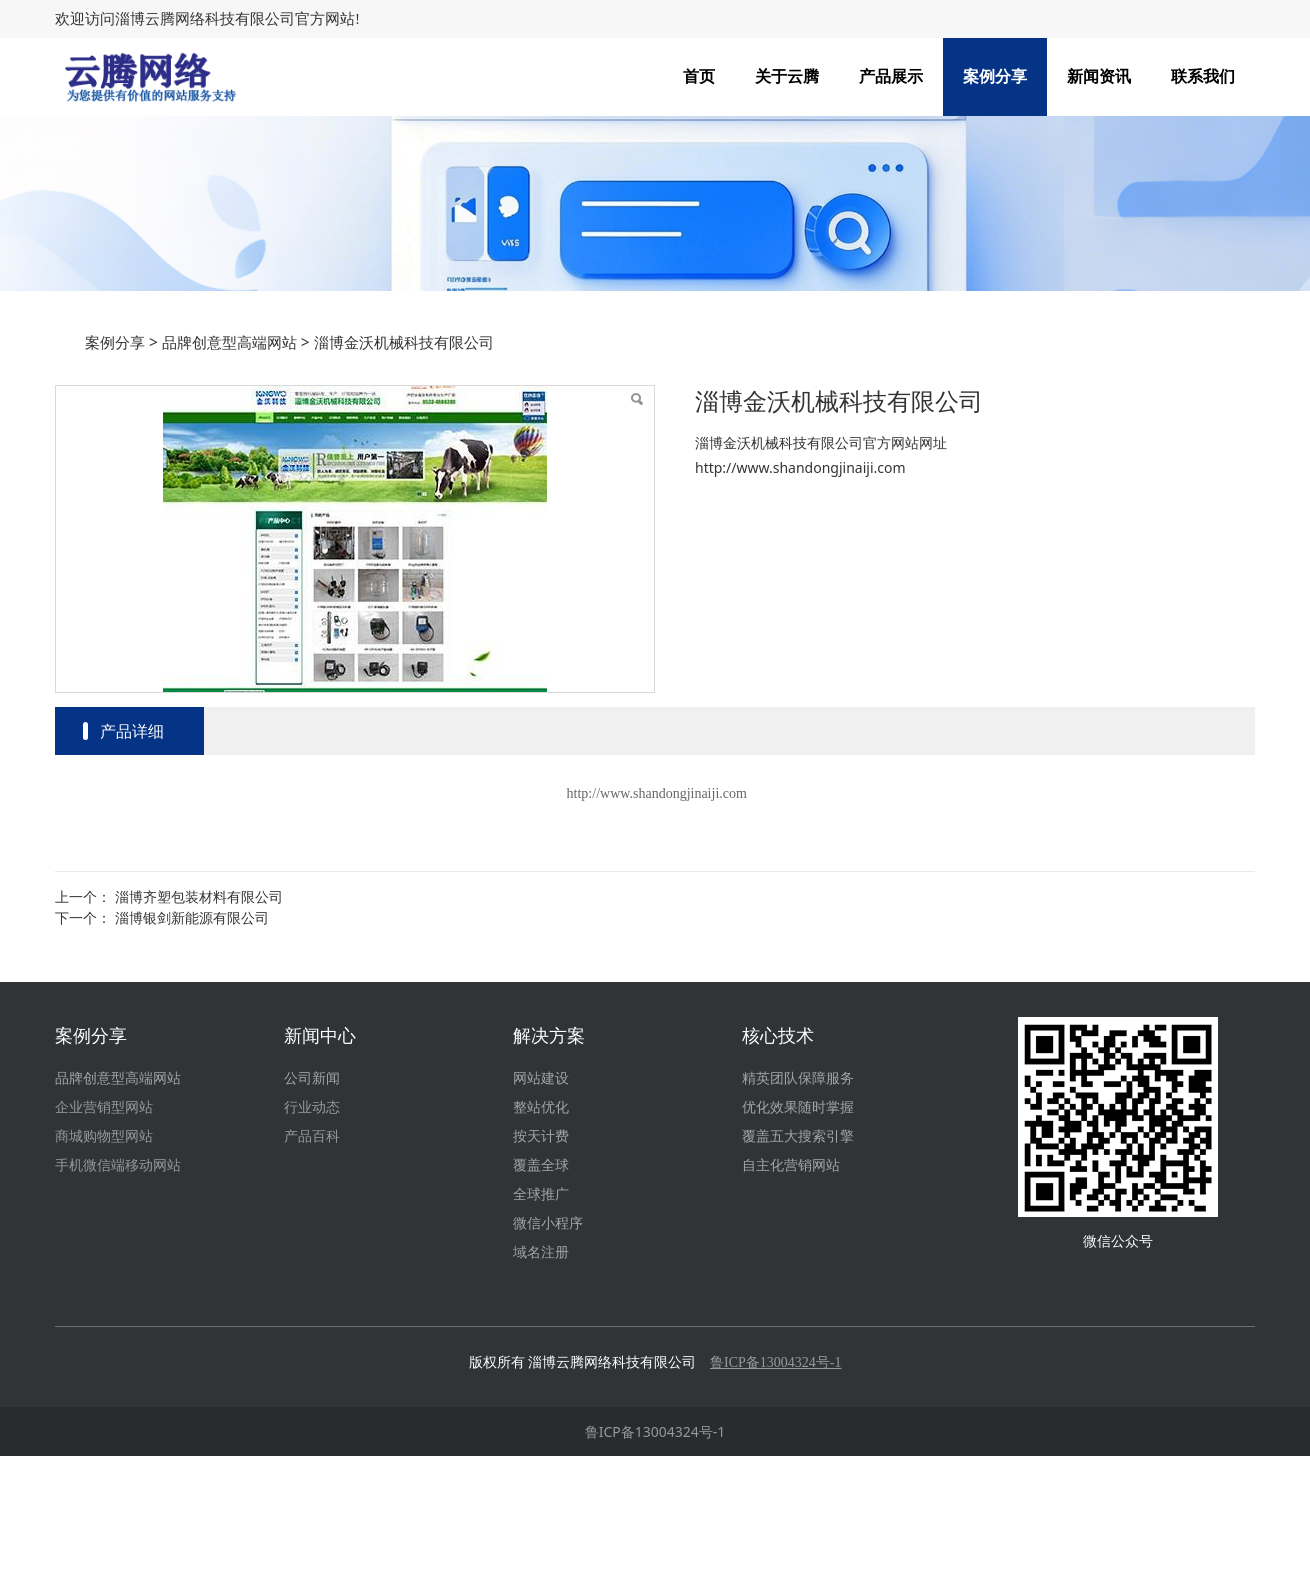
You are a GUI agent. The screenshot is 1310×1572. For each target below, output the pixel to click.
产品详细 (132, 847)
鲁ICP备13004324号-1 (655, 1547)
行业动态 (312, 1223)
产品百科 (312, 1252)
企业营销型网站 (104, 1223)
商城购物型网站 (104, 1252)
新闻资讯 (1099, 76)
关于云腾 (787, 76)
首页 (699, 76)
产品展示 (891, 76)
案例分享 (995, 76)
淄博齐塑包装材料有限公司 (199, 1012)
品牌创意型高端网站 (229, 458)
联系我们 (1203, 76)
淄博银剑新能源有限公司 (192, 1033)
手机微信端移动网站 (118, 1281)
